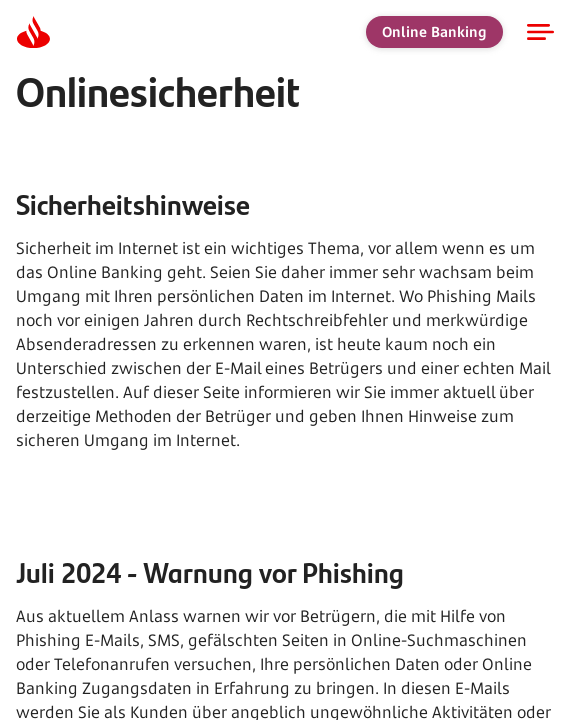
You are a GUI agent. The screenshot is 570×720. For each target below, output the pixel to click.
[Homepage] (33, 32)
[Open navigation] (540, 32)
